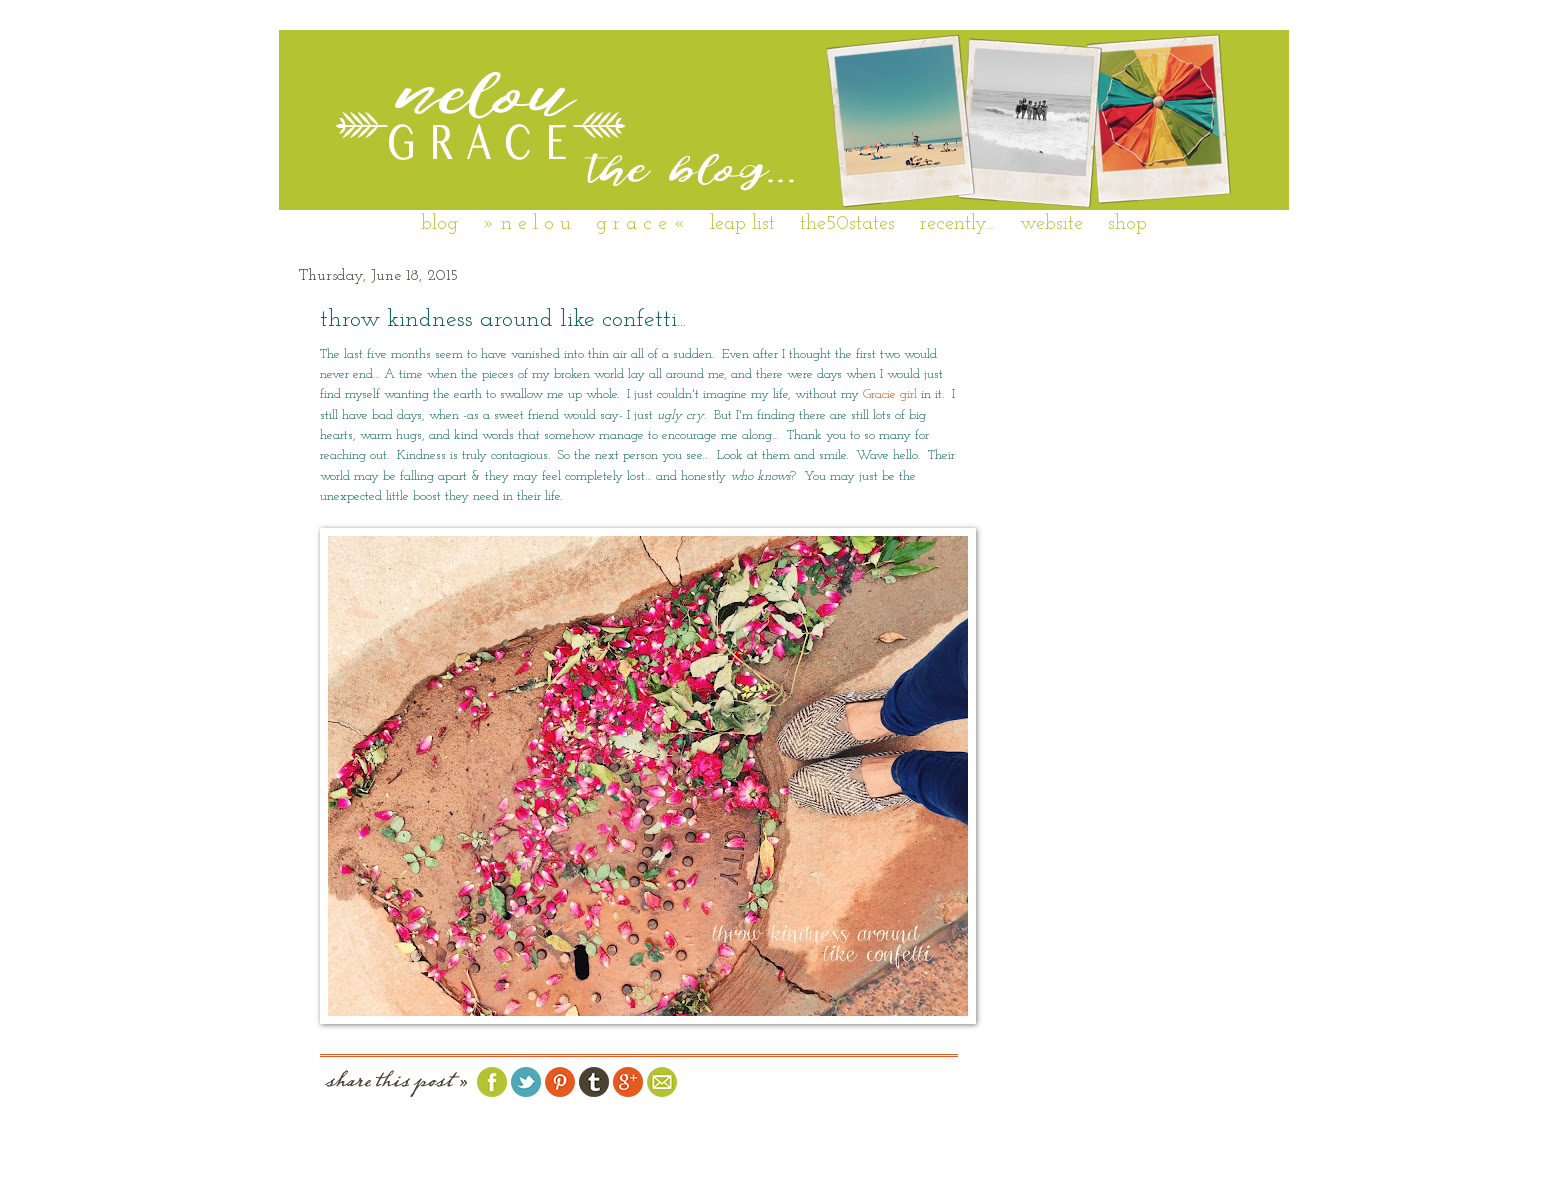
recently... (957, 224)
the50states (847, 224)
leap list (742, 224)
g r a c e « (640, 224)
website (1051, 224)
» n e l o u (527, 224)
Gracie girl (890, 394)
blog (439, 224)
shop (1127, 224)
